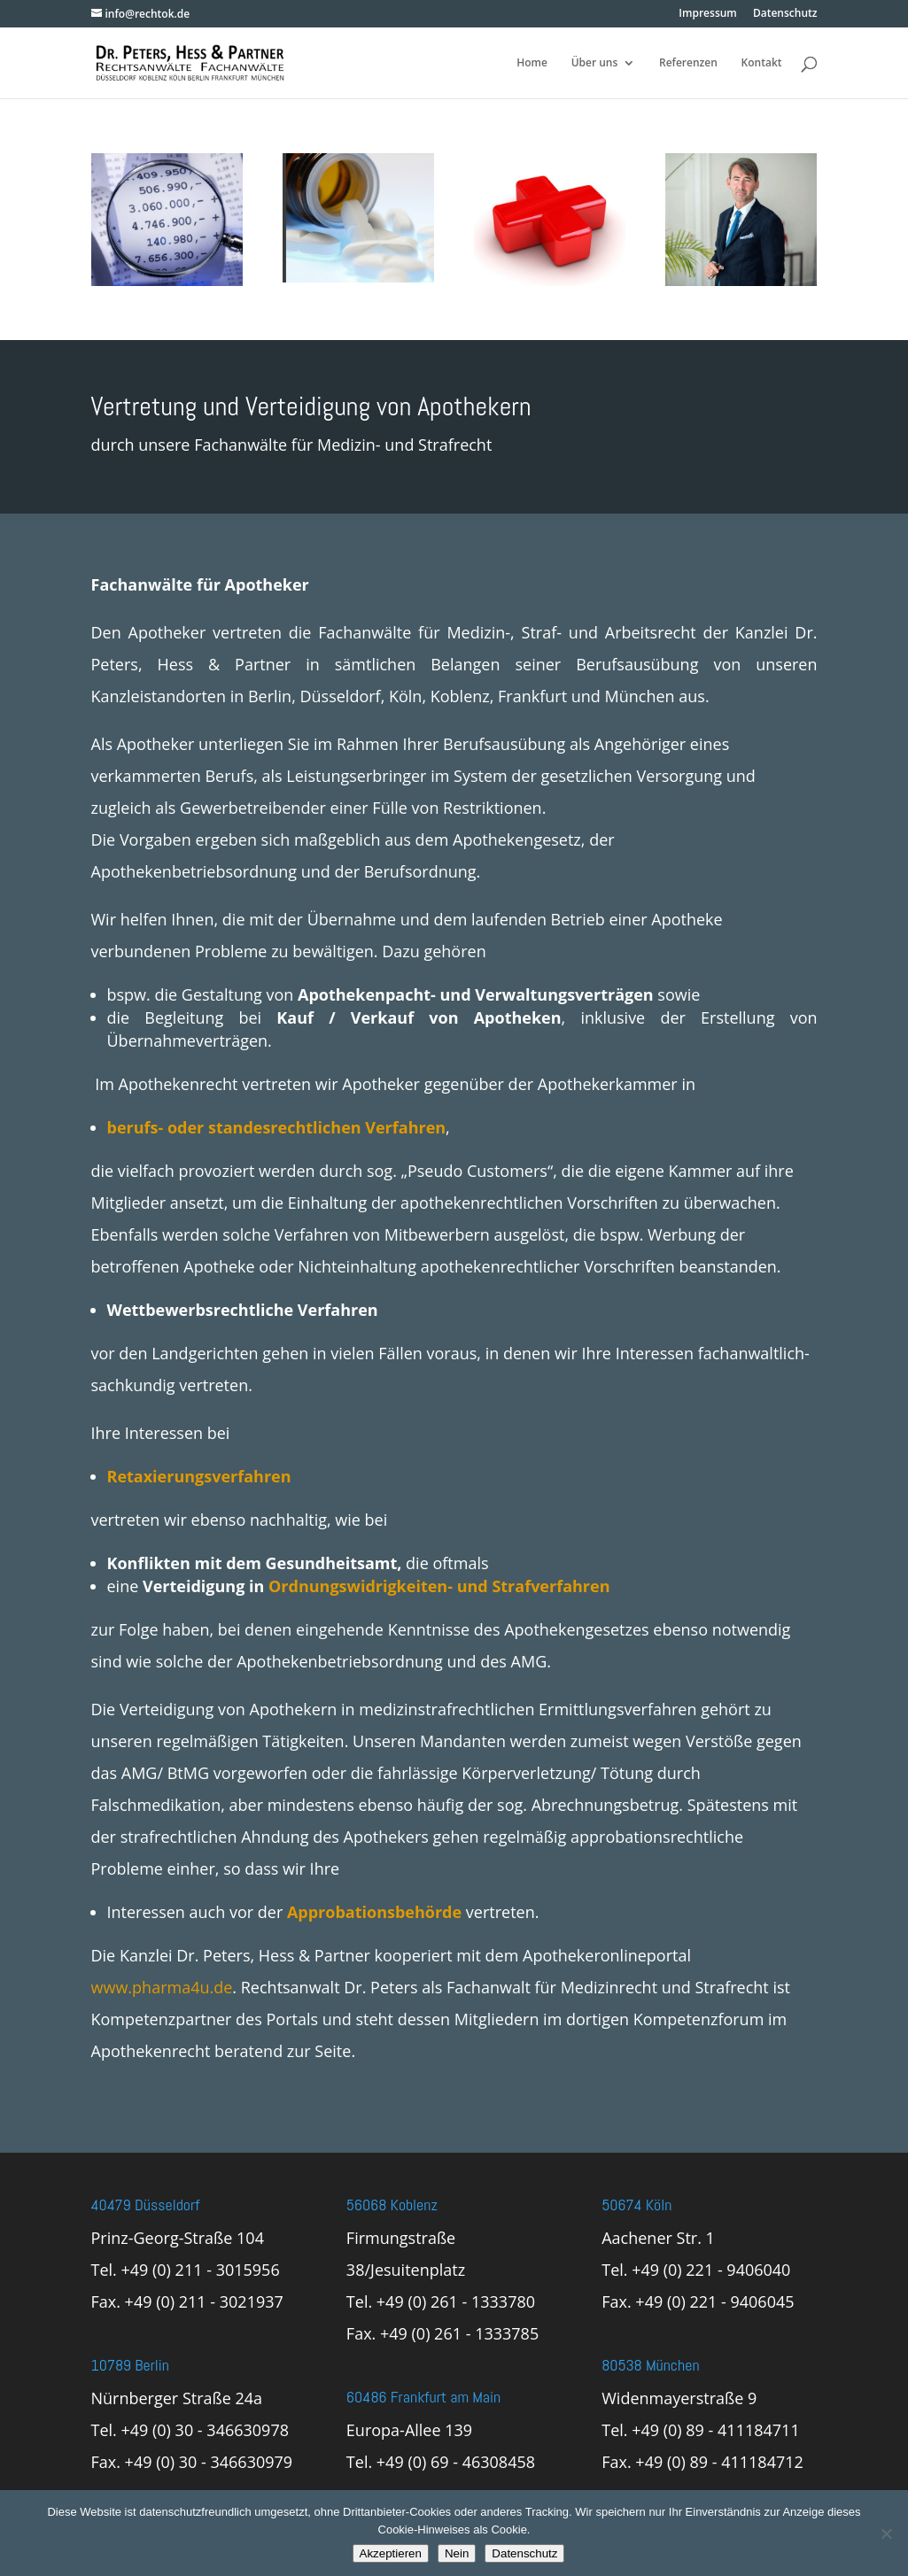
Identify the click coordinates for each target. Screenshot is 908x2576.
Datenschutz (785, 14)
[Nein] (886, 2533)
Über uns (594, 63)
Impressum (707, 14)
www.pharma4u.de (162, 1987)
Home (531, 63)
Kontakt (761, 63)
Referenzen (688, 63)
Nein (457, 2553)
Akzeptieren (391, 2553)
